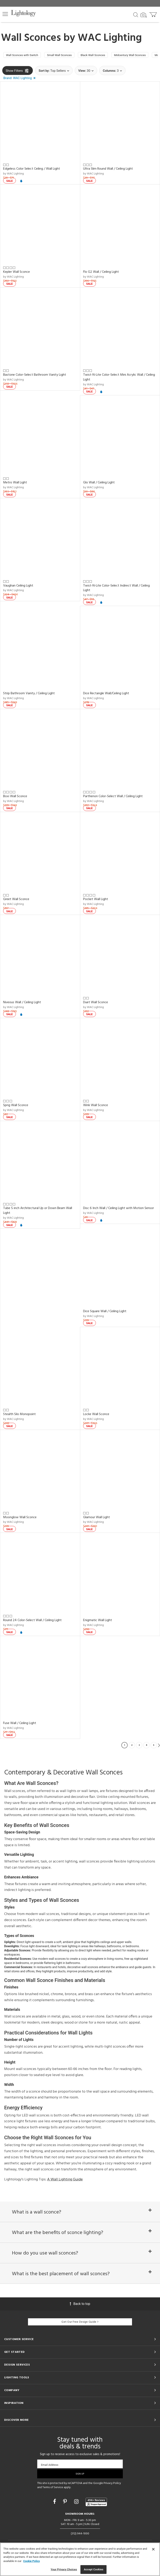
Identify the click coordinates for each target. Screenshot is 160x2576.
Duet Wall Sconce (95, 1003)
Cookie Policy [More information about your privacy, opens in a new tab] (31, 2561)
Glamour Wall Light (96, 1518)
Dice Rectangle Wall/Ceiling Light (106, 694)
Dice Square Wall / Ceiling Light (104, 1312)
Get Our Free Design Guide (79, 2335)
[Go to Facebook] (55, 2515)
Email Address (49, 2477)
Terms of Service (52, 2500)
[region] (80, 2559)
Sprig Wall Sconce (15, 1106)
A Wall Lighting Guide (65, 2181)
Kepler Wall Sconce (16, 273)
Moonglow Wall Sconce (20, 1518)
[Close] (153, 2549)
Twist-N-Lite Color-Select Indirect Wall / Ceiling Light (116, 589)
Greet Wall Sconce (16, 900)
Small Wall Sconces (66, 56)
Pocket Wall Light (95, 900)
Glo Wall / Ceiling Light (99, 484)
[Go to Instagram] (77, 2515)
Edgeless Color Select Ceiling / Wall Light (31, 170)
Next (159, 1746)
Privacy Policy (112, 2496)
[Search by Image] (143, 15)
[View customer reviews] (96, 2515)
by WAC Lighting (13, 175)
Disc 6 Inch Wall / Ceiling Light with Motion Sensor (118, 1209)
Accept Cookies (93, 2569)
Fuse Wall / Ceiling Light (19, 1724)
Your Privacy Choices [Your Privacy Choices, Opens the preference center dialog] (64, 2569)
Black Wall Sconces (104, 56)
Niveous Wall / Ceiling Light (22, 1003)
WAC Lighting (110, 38)
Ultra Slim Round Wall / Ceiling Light (108, 170)
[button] (5, 14)
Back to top (80, 2317)
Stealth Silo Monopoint (19, 1415)
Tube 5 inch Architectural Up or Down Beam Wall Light (37, 1212)
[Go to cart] (153, 13)
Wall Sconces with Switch (24, 56)
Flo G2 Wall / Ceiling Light (101, 273)
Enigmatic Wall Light (97, 1621)
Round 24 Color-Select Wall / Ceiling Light (32, 1621)
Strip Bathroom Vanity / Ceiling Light (29, 694)
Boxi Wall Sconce (15, 797)
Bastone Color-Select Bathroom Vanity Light (34, 376)
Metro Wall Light (15, 484)
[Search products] (135, 14)
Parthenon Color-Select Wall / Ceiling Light (113, 797)
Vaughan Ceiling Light (18, 586)
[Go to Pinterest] (65, 2515)
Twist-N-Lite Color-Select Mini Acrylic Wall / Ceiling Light (119, 378)
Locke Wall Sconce (96, 1415)
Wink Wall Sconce (95, 1106)
